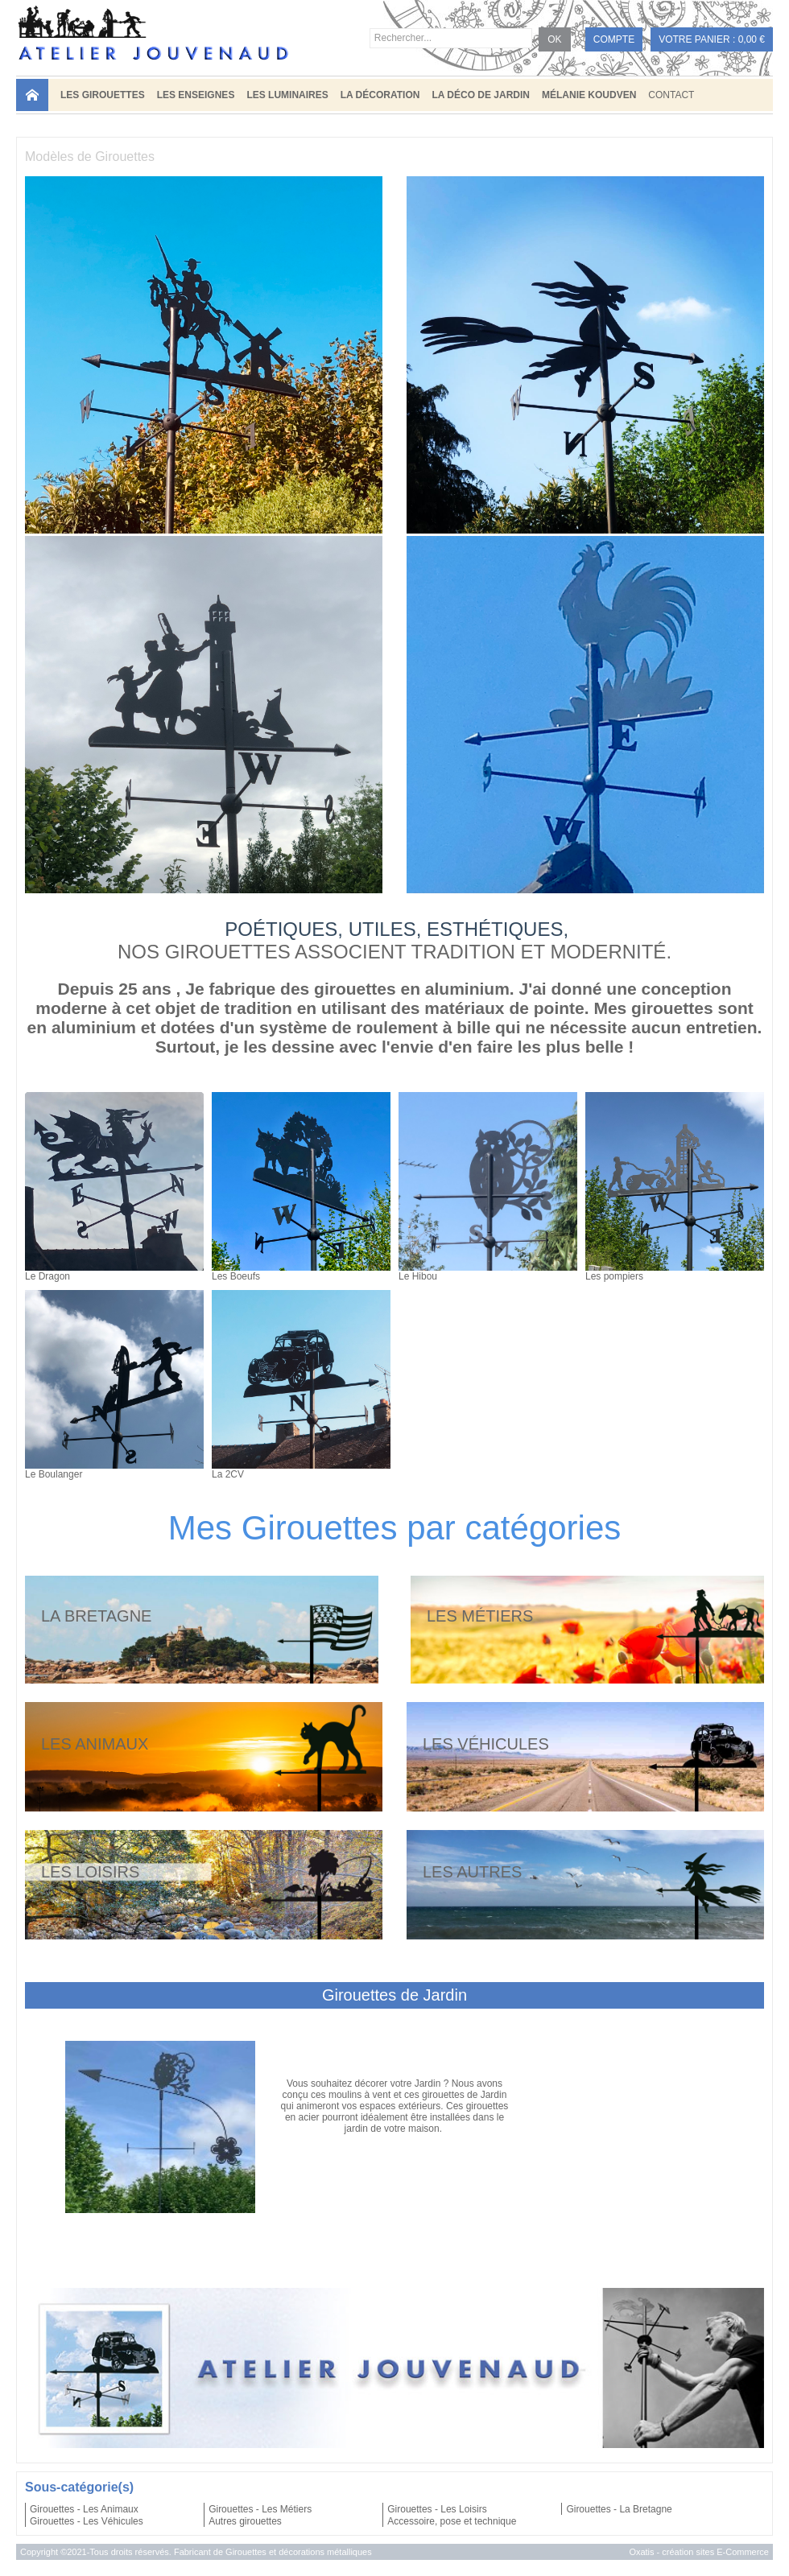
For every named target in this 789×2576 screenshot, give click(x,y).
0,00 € (751, 39)
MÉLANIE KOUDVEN (589, 95)
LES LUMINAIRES (287, 95)
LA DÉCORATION (380, 95)
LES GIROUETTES (102, 95)
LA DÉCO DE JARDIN (481, 95)
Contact (671, 95)
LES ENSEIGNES (196, 95)
